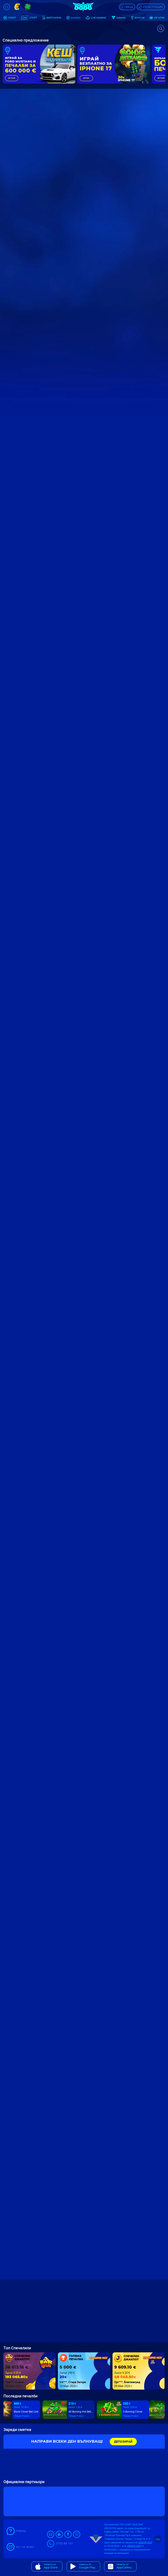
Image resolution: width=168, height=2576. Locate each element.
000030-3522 (145, 2542)
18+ (157, 2539)
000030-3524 (134, 2545)
